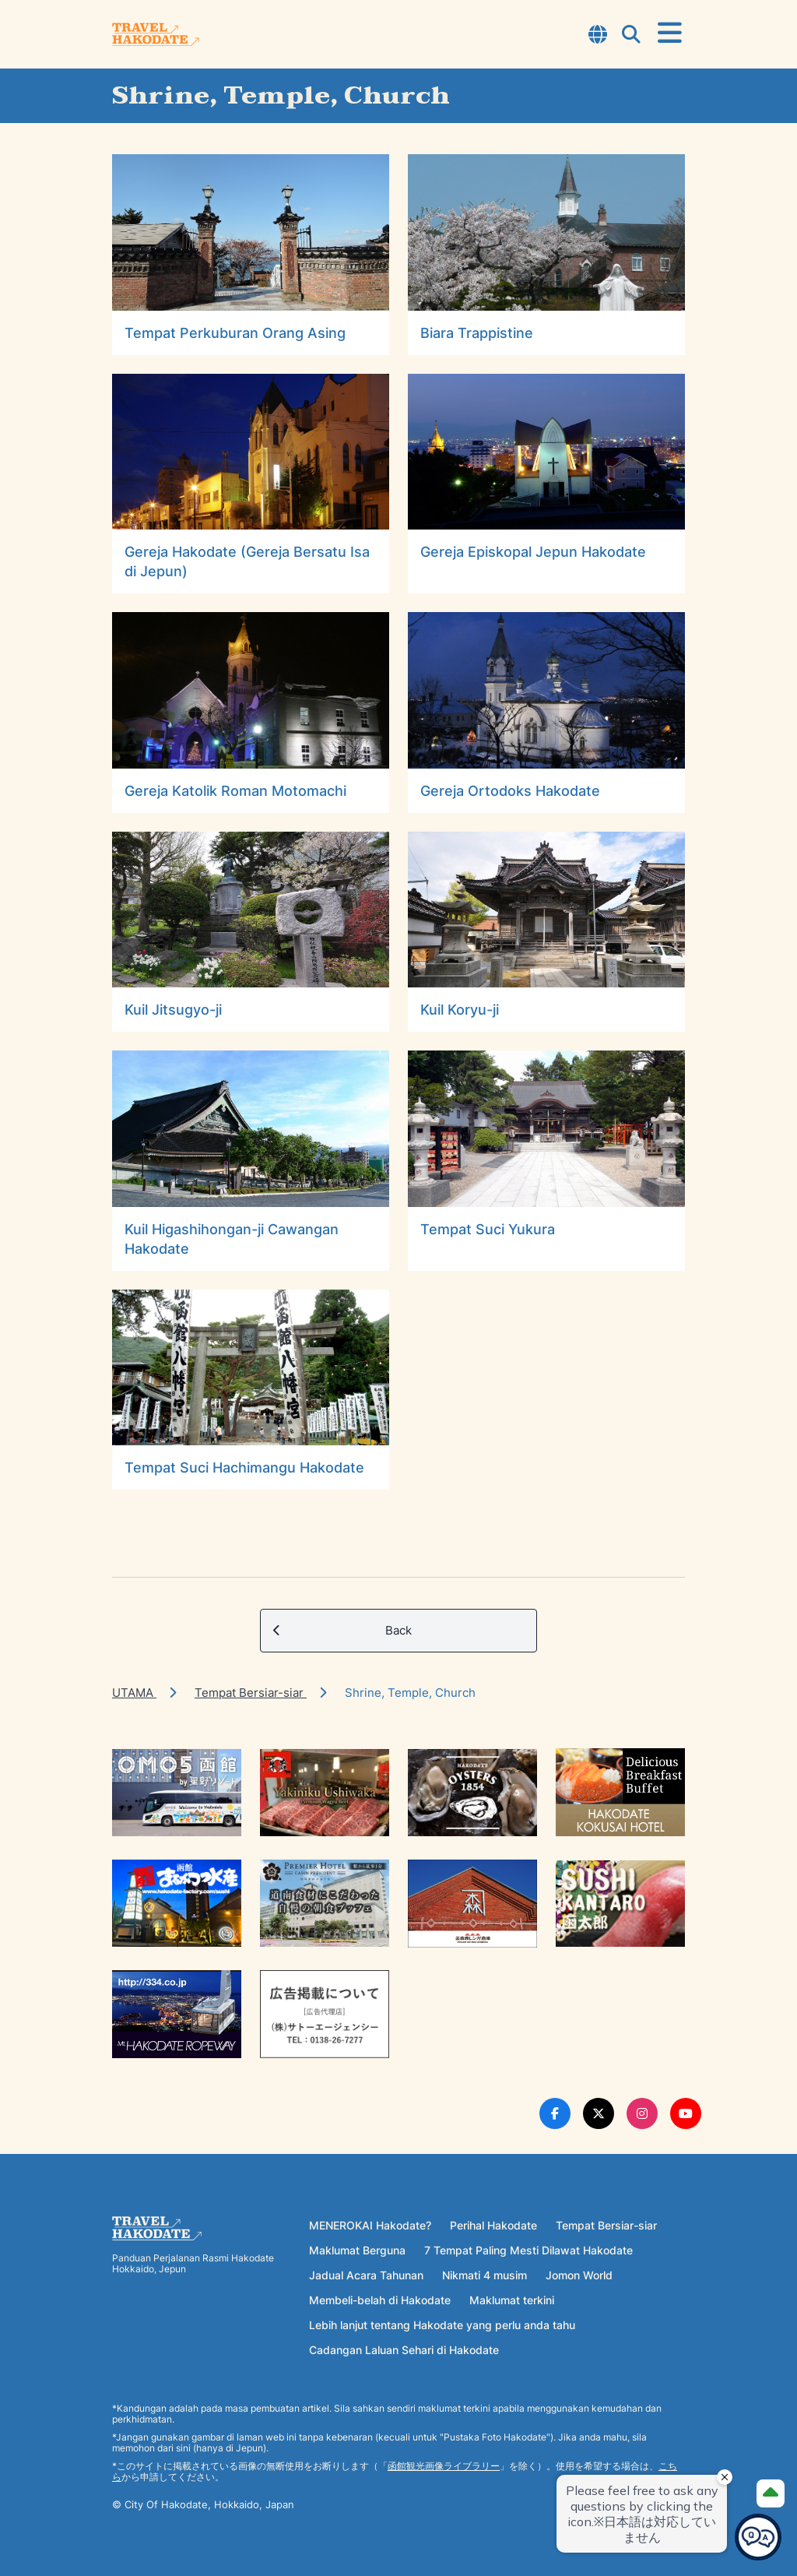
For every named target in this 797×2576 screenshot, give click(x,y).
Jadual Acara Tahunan (366, 2275)
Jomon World (579, 2275)
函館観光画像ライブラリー (444, 2466)
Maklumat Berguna (357, 2250)
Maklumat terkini (511, 2300)
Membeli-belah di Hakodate (380, 2300)
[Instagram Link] (642, 2113)
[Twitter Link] (598, 2113)
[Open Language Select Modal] (597, 36)
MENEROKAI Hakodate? (370, 2225)
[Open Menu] (670, 33)
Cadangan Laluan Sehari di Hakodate (404, 2349)
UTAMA (134, 1692)
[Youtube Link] (685, 2113)
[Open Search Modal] (631, 36)
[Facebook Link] (555, 2113)
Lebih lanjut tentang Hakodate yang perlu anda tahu (442, 2324)
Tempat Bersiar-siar (251, 1692)
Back (342, 1630)
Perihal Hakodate (493, 2225)
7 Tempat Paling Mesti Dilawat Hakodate (528, 2250)
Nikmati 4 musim (484, 2275)
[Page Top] (771, 2493)
